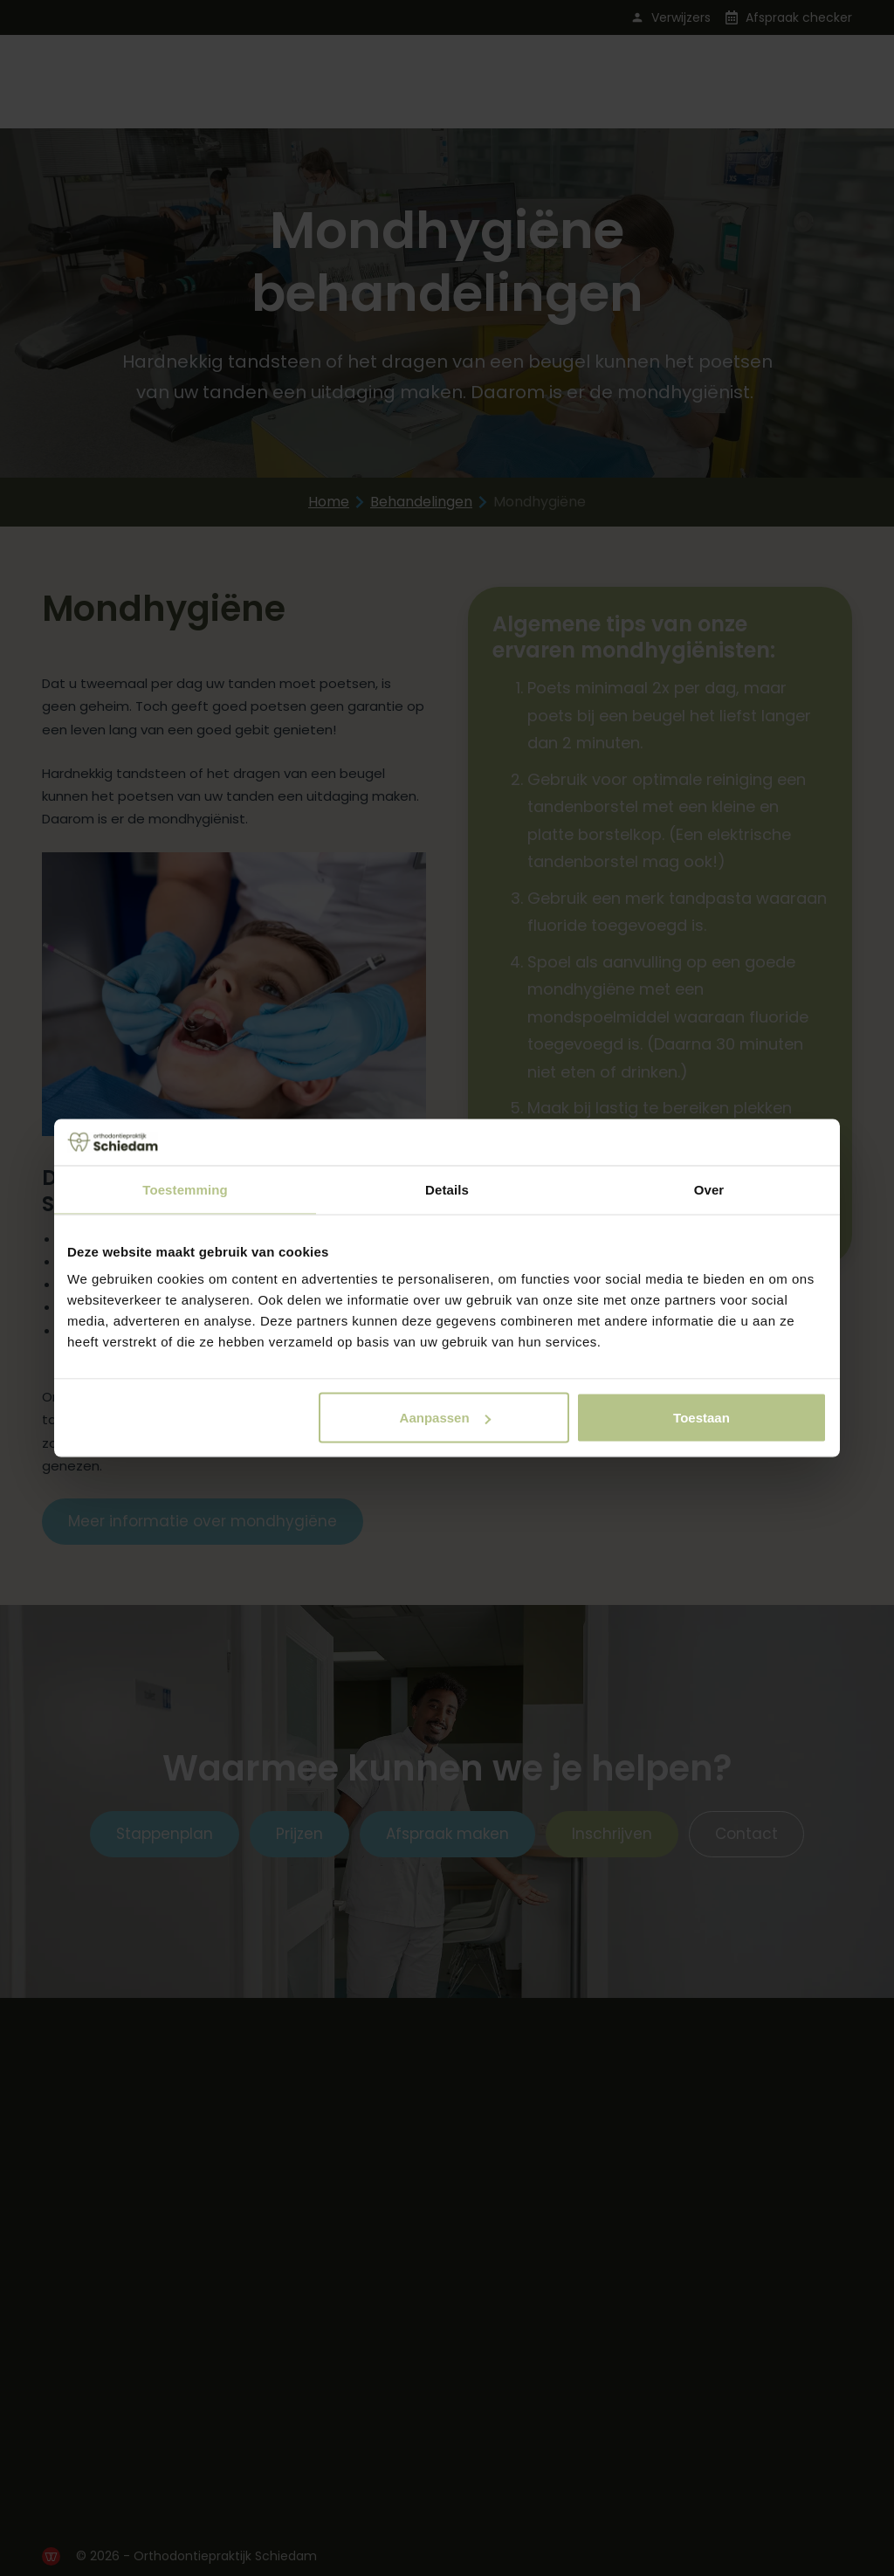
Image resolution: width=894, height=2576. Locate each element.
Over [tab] (709, 1188)
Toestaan (701, 1417)
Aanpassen (445, 1417)
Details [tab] (447, 1188)
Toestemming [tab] (185, 1188)
